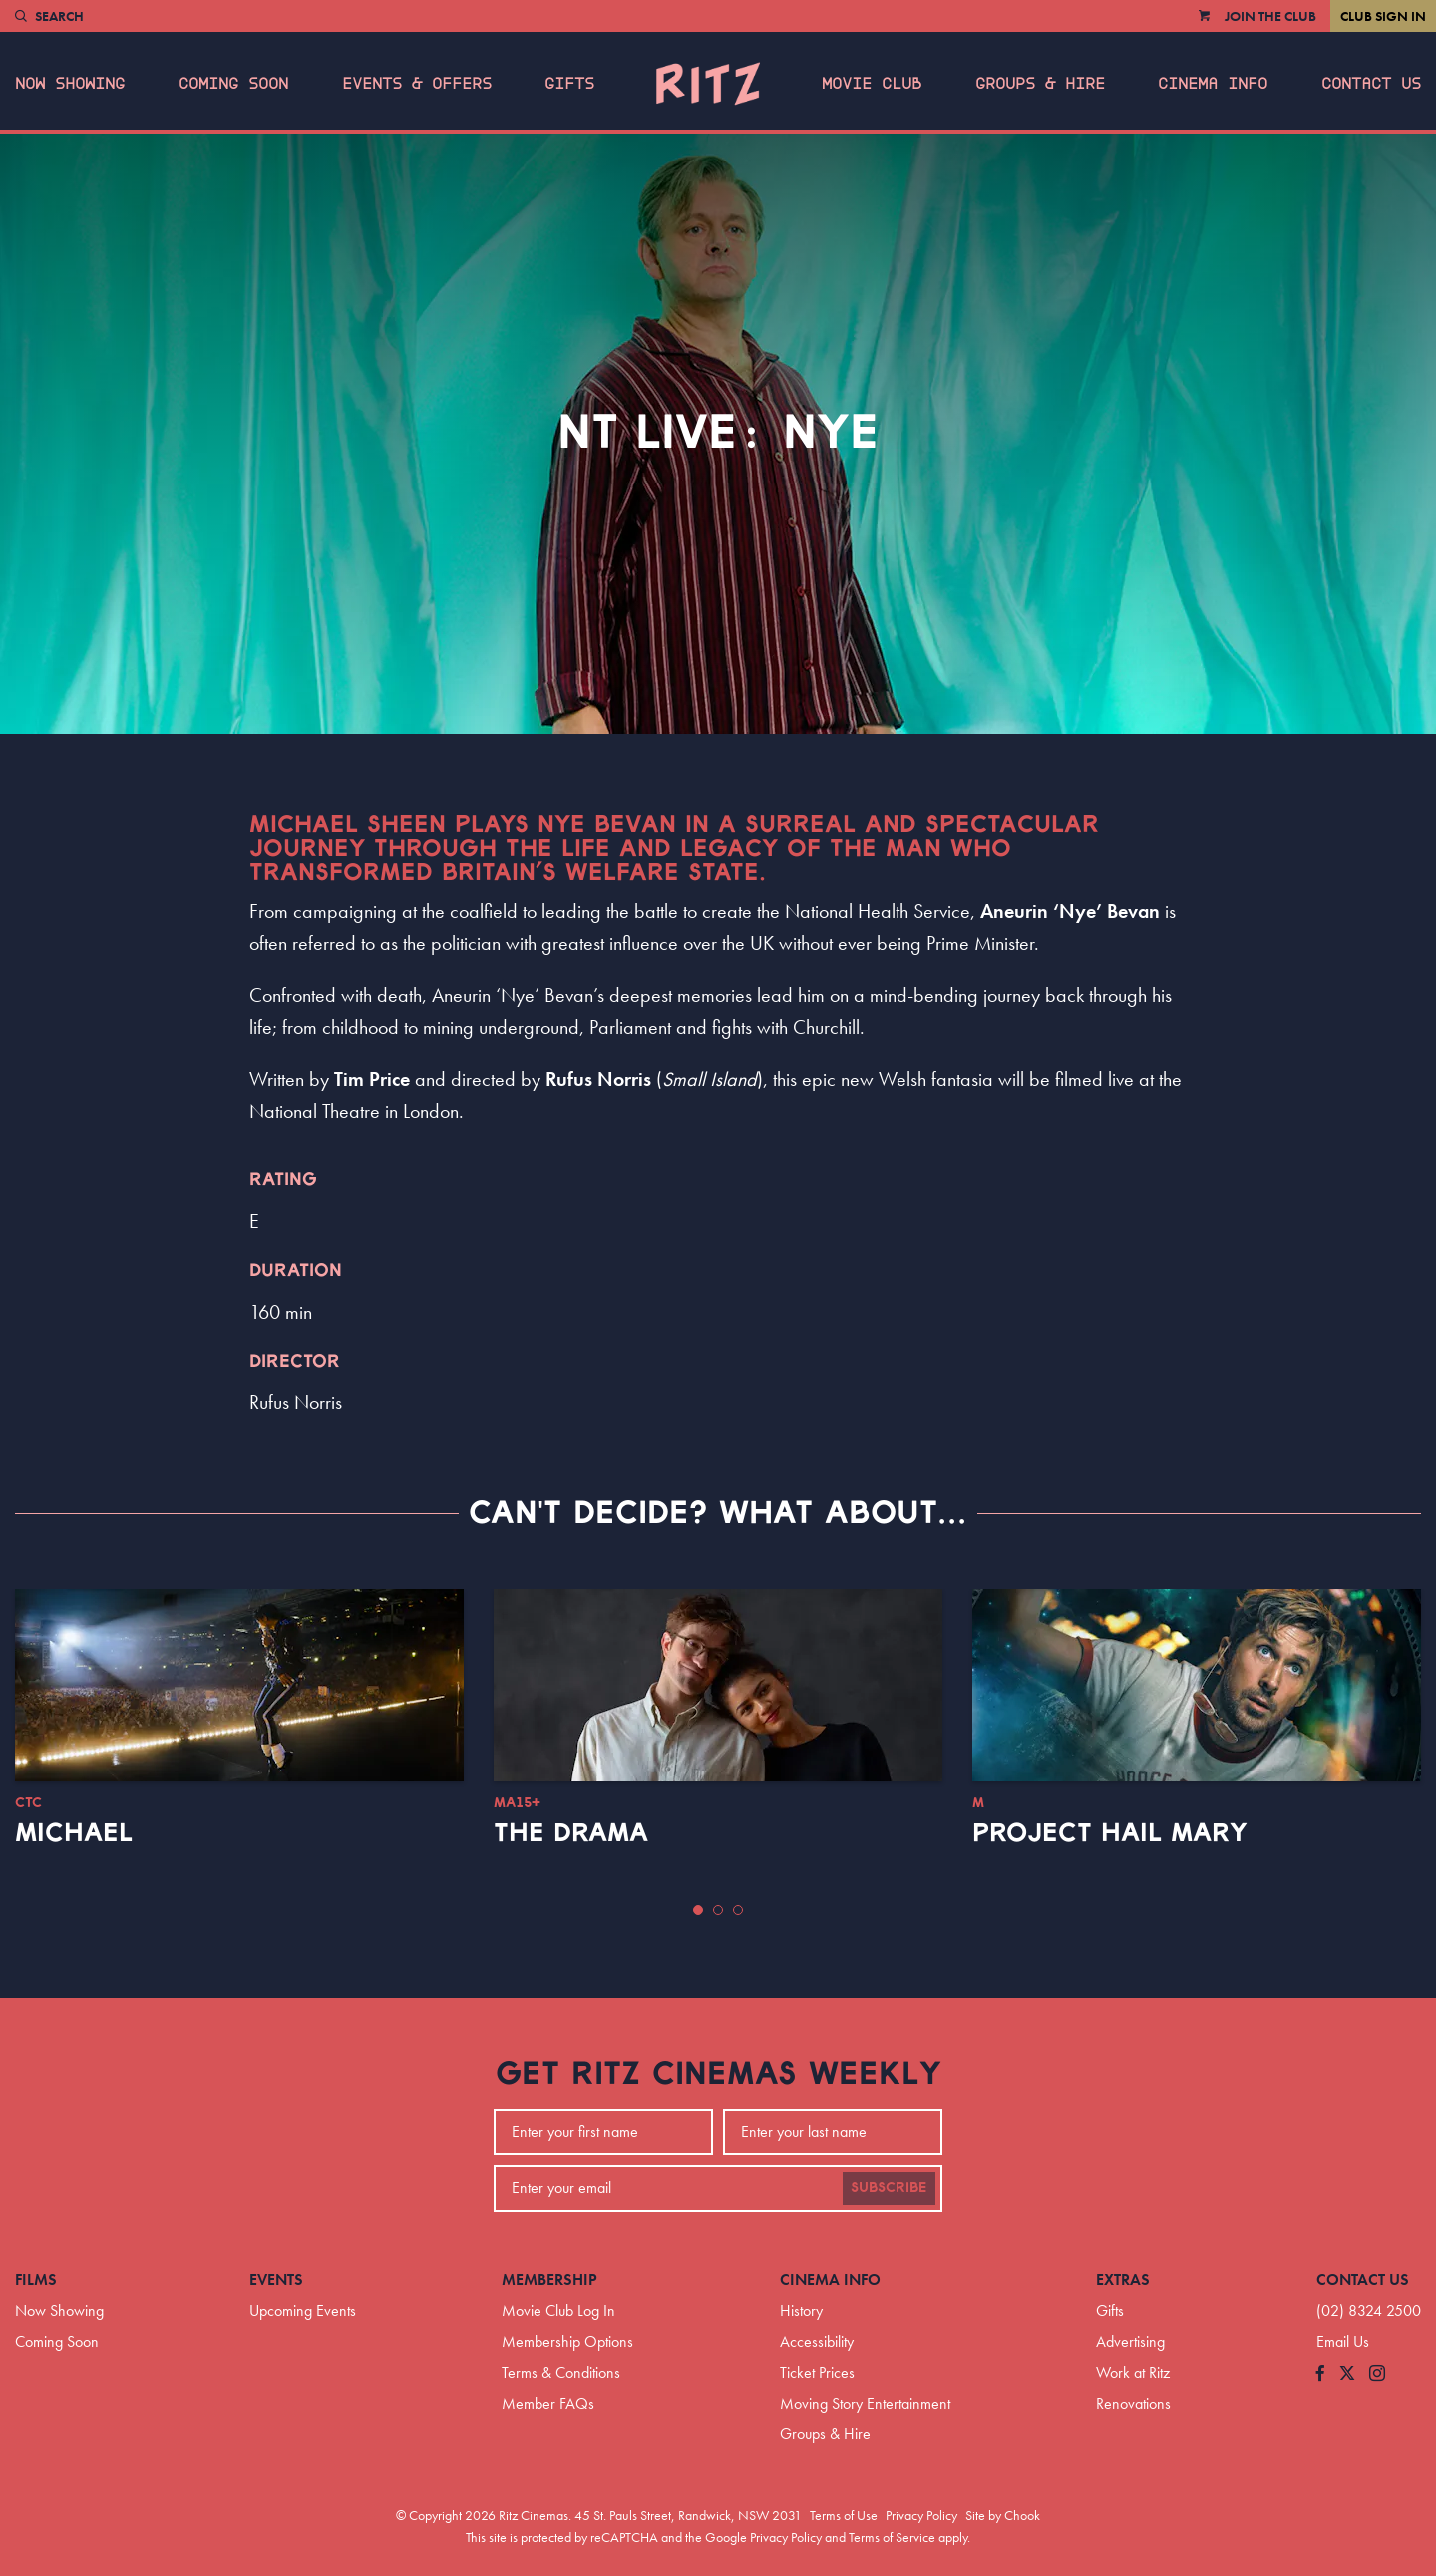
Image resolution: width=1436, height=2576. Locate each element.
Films (36, 2279)
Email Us (1342, 2341)
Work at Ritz (1133, 2372)
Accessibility (817, 2341)
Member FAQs (548, 2403)
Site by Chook (1002, 2515)
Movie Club (871, 84)
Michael (74, 1833)
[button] (698, 1910)
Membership (549, 2279)
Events (276, 2279)
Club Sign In (1383, 16)
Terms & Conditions (561, 2372)
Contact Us (1371, 84)
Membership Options (567, 2341)
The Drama (571, 1833)
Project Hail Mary (1110, 1833)
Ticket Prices (817, 2372)
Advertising (1130, 2341)
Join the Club (1270, 16)
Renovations (1133, 2403)
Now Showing (70, 84)
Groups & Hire (1040, 84)
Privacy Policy (921, 2515)
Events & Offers (417, 84)
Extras (1123, 2279)
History (801, 2310)
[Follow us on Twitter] (1347, 2374)
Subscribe (889, 2188)
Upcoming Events (302, 2310)
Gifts (569, 84)
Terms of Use (844, 2515)
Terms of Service (892, 2537)
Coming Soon (233, 84)
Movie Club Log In (558, 2310)
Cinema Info (1212, 84)
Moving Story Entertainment (865, 2403)
